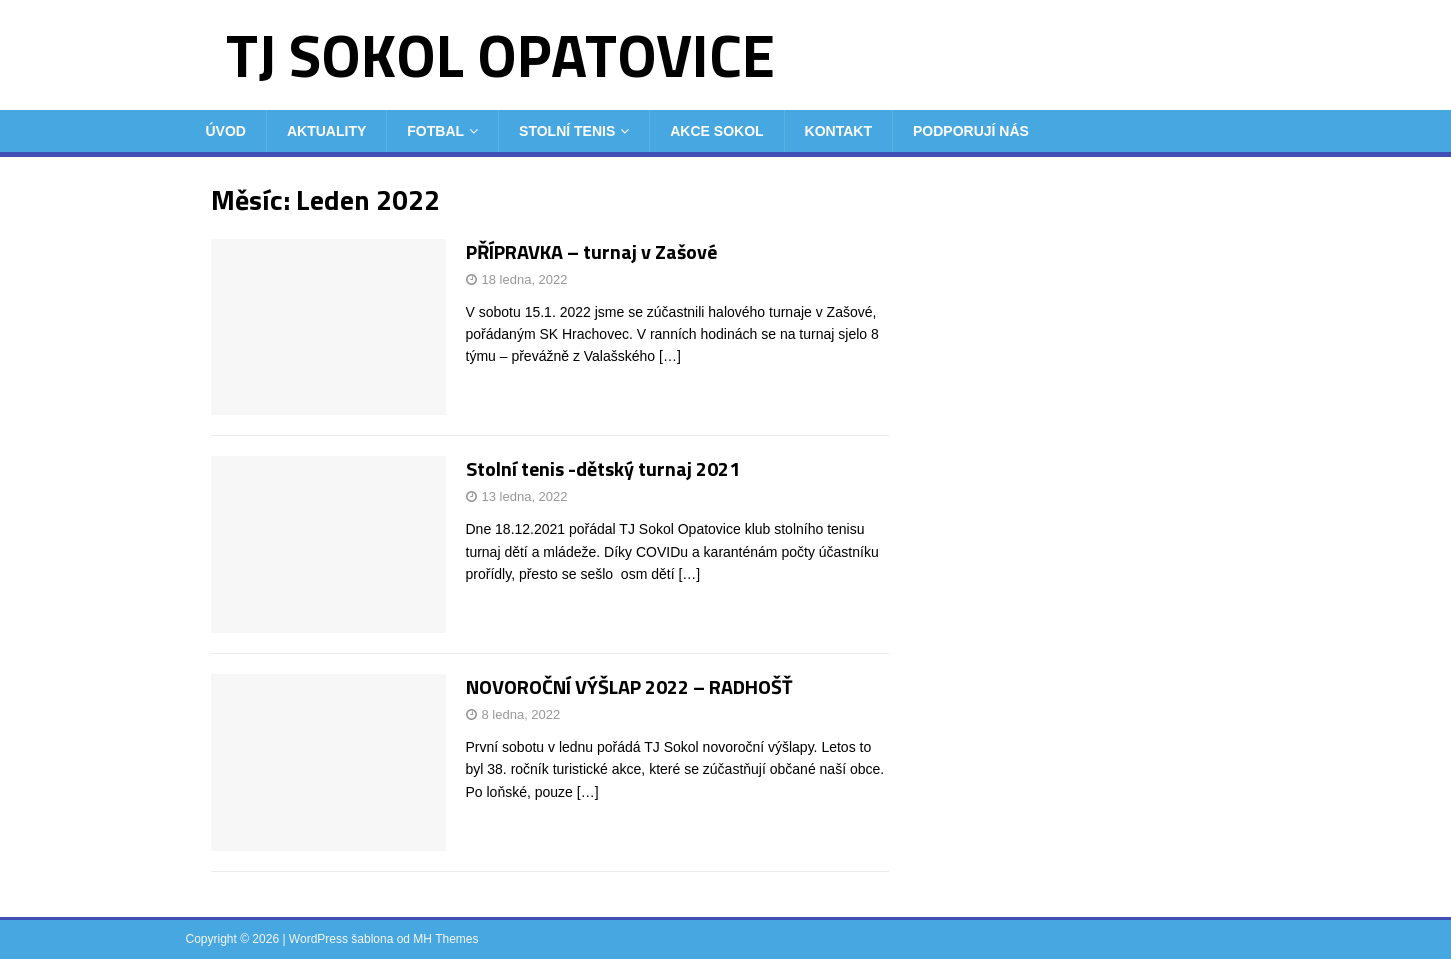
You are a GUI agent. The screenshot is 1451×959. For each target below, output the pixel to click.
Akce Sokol (716, 131)
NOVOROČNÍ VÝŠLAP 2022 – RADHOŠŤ (629, 686)
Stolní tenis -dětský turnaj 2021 (603, 468)
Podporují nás (971, 131)
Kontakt (838, 131)
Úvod (226, 131)
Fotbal (435, 131)
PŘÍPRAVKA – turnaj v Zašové (591, 251)
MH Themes (445, 939)
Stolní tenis (567, 131)
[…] (670, 356)
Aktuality (326, 131)
